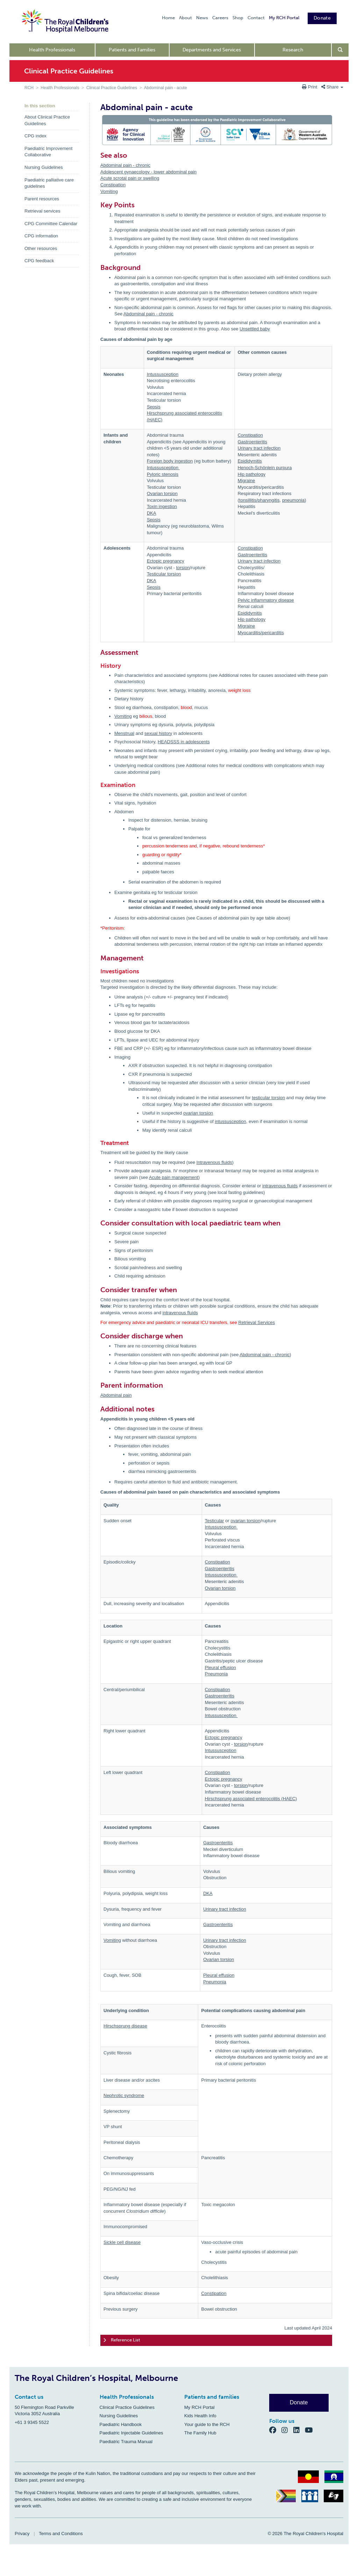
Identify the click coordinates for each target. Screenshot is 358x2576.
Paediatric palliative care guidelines (49, 183)
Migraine (246, 480)
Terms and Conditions (61, 2533)
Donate (322, 18)
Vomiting (109, 191)
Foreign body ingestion (170, 461)
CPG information (41, 235)
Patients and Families (132, 50)
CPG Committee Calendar (50, 223)
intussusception (230, 1121)
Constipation (113, 184)
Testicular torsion (164, 574)
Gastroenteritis (252, 441)
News (202, 17)
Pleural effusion (220, 1667)
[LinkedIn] (299, 2430)
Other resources (40, 248)
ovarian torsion (198, 1113)
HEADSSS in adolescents (184, 741)
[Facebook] (275, 2430)
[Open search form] (340, 50)
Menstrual (124, 733)
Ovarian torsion (162, 493)
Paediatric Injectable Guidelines (131, 2432)
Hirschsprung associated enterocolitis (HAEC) (251, 1798)
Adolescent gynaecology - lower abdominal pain (148, 171)
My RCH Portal (284, 17)
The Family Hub (200, 2432)
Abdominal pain (116, 1395)
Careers (220, 17)
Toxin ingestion (162, 506)
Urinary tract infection (259, 448)
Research (292, 50)
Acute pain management (173, 1177)
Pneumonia (216, 1673)
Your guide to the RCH (207, 2424)
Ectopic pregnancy (165, 561)
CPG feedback (39, 260)
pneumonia (293, 500)
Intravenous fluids (214, 1162)
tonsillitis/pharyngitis (259, 500)
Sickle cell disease (122, 2242)
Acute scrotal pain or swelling (129, 178)
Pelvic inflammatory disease (266, 600)
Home (168, 17)
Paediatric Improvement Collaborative (48, 152)
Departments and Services (211, 50)
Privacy (22, 2533)
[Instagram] (287, 2430)
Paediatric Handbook (121, 2424)
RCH (29, 87)
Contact (256, 17)
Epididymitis (250, 461)
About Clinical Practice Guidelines (47, 120)
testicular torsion (268, 1097)
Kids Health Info (200, 2415)
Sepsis (153, 406)
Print (310, 87)
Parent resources (41, 198)
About (185, 17)
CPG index (35, 135)
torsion (183, 567)
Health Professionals (52, 50)
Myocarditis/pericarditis (261, 632)
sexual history (158, 733)
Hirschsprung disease (125, 2025)
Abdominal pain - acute (165, 87)
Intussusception (162, 374)
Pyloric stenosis (162, 474)
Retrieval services (42, 211)
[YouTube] (311, 2430)
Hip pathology (252, 474)
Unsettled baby (254, 328)
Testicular (214, 1520)
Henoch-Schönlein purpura (265, 467)
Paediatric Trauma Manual (126, 2441)
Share (332, 87)
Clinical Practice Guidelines (111, 87)
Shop (237, 17)
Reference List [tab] (121, 2340)
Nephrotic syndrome (123, 2095)
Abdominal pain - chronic (125, 165)
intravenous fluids (280, 1185)
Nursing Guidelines (43, 167)
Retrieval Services (256, 1322)
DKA (151, 513)
